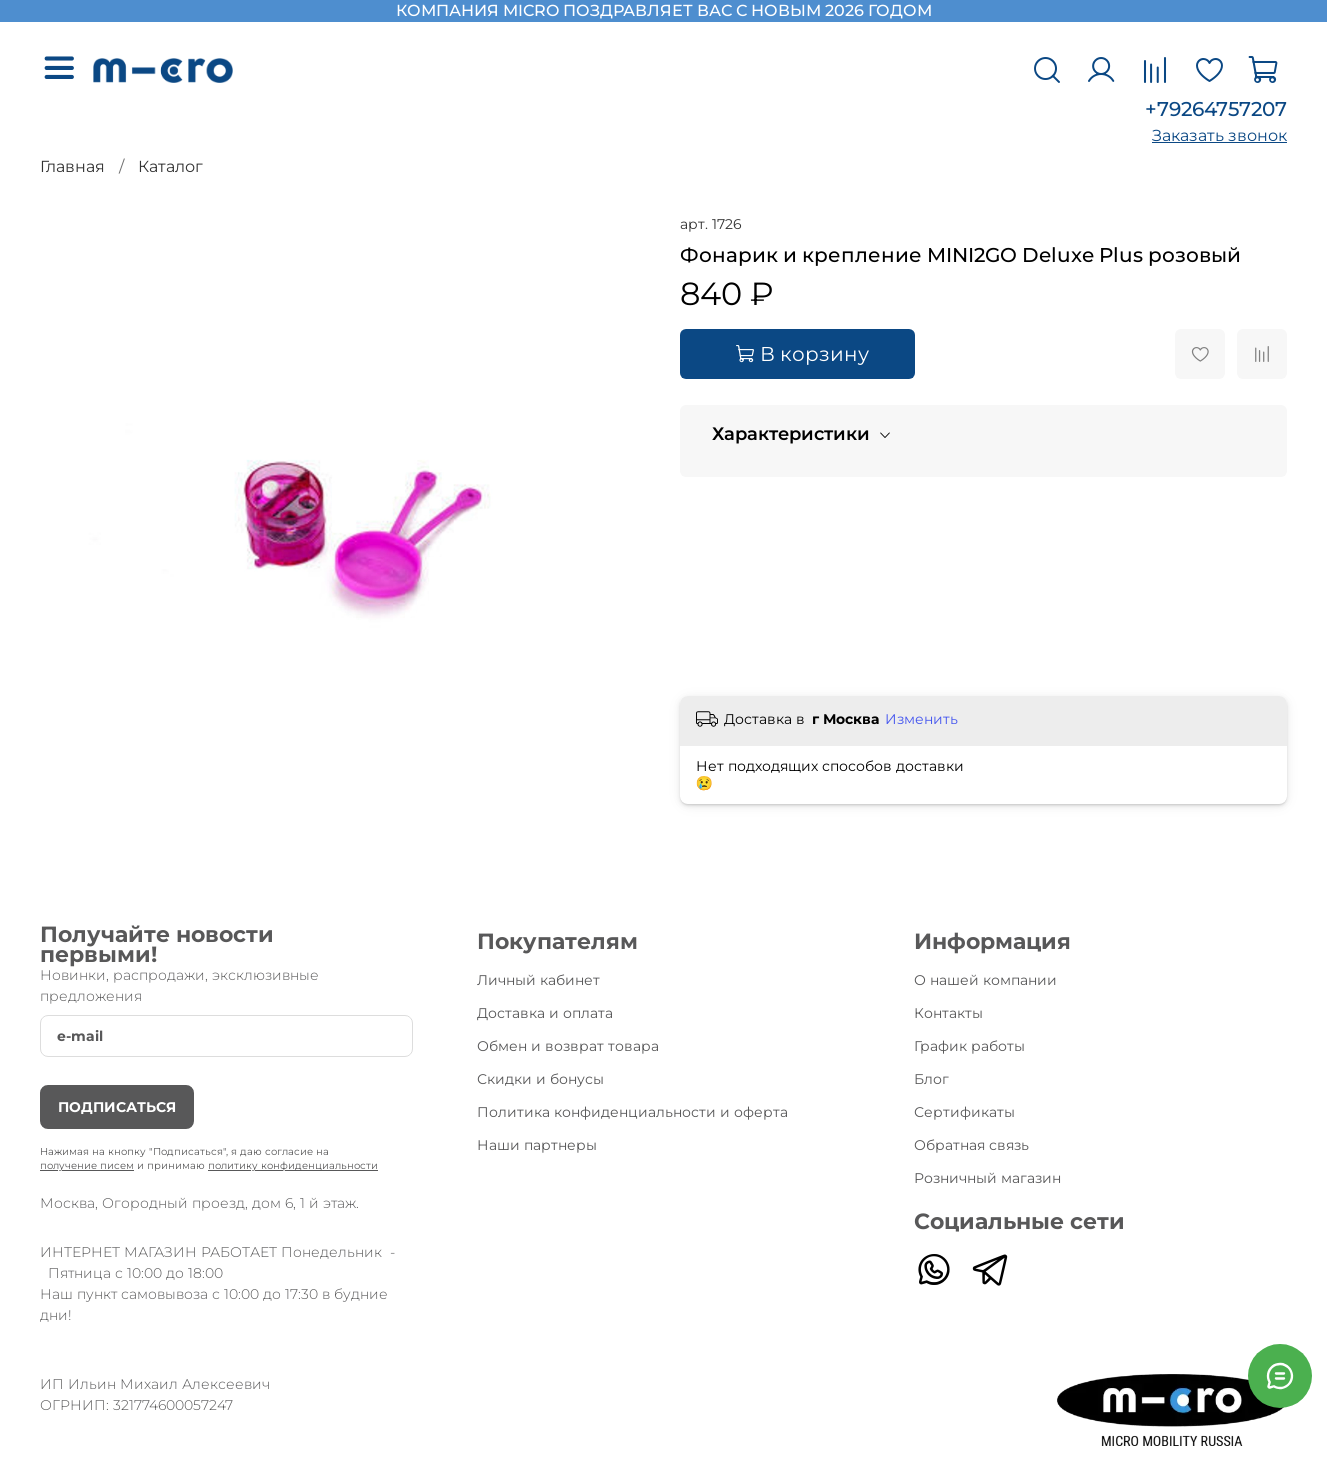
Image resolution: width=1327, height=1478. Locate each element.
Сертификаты (964, 1112)
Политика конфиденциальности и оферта (632, 1112)
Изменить (921, 719)
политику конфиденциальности (293, 1165)
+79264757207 (1216, 109)
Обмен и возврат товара (568, 1046)
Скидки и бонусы (540, 1079)
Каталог (170, 166)
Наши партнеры (537, 1145)
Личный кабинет (538, 980)
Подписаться (117, 1107)
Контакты (948, 1013)
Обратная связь (971, 1145)
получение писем (87, 1165)
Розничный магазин (987, 1178)
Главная (72, 166)
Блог (931, 1079)
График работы (969, 1046)
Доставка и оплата (545, 1013)
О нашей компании (985, 980)
